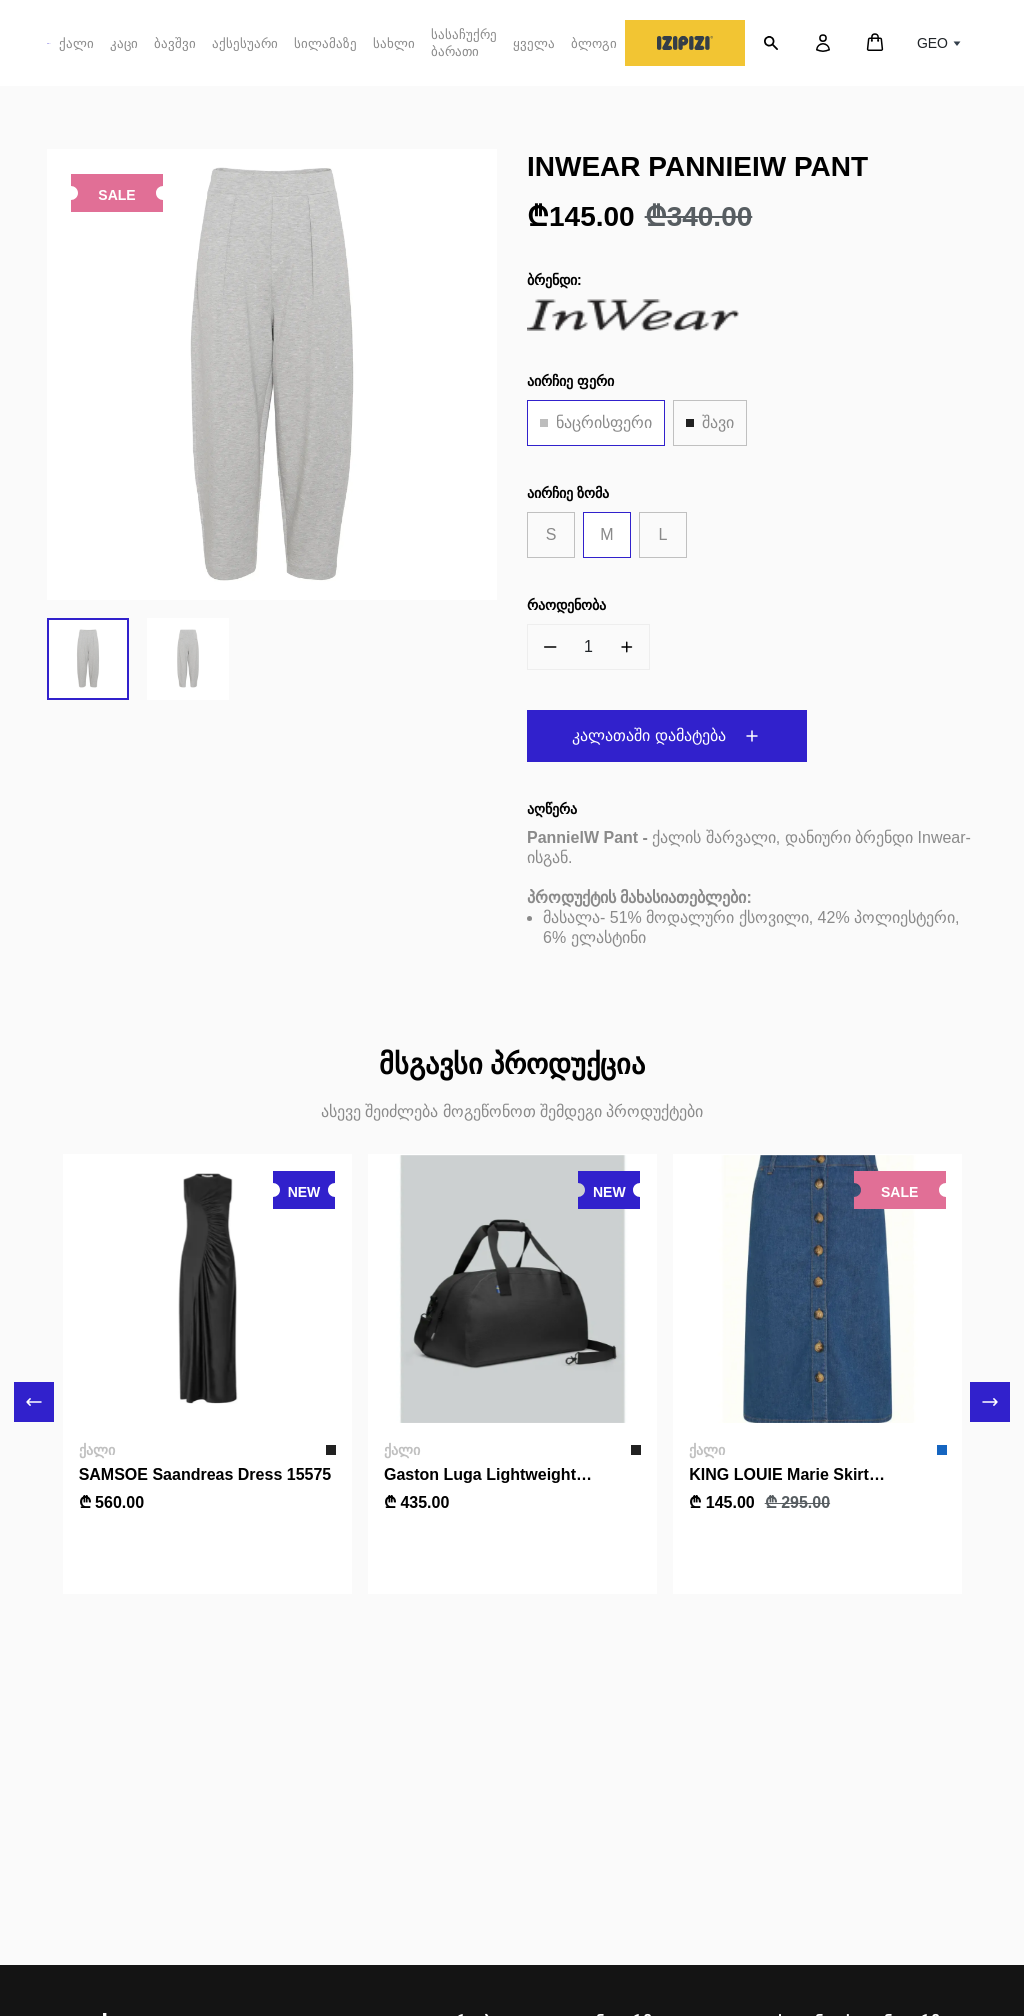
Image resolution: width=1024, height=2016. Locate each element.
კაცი (124, 51)
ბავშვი (175, 51)
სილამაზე (325, 43)
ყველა (534, 43)
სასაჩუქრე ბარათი (464, 43)
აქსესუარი (245, 51)
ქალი (76, 51)
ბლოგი (594, 43)
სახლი (394, 43)
